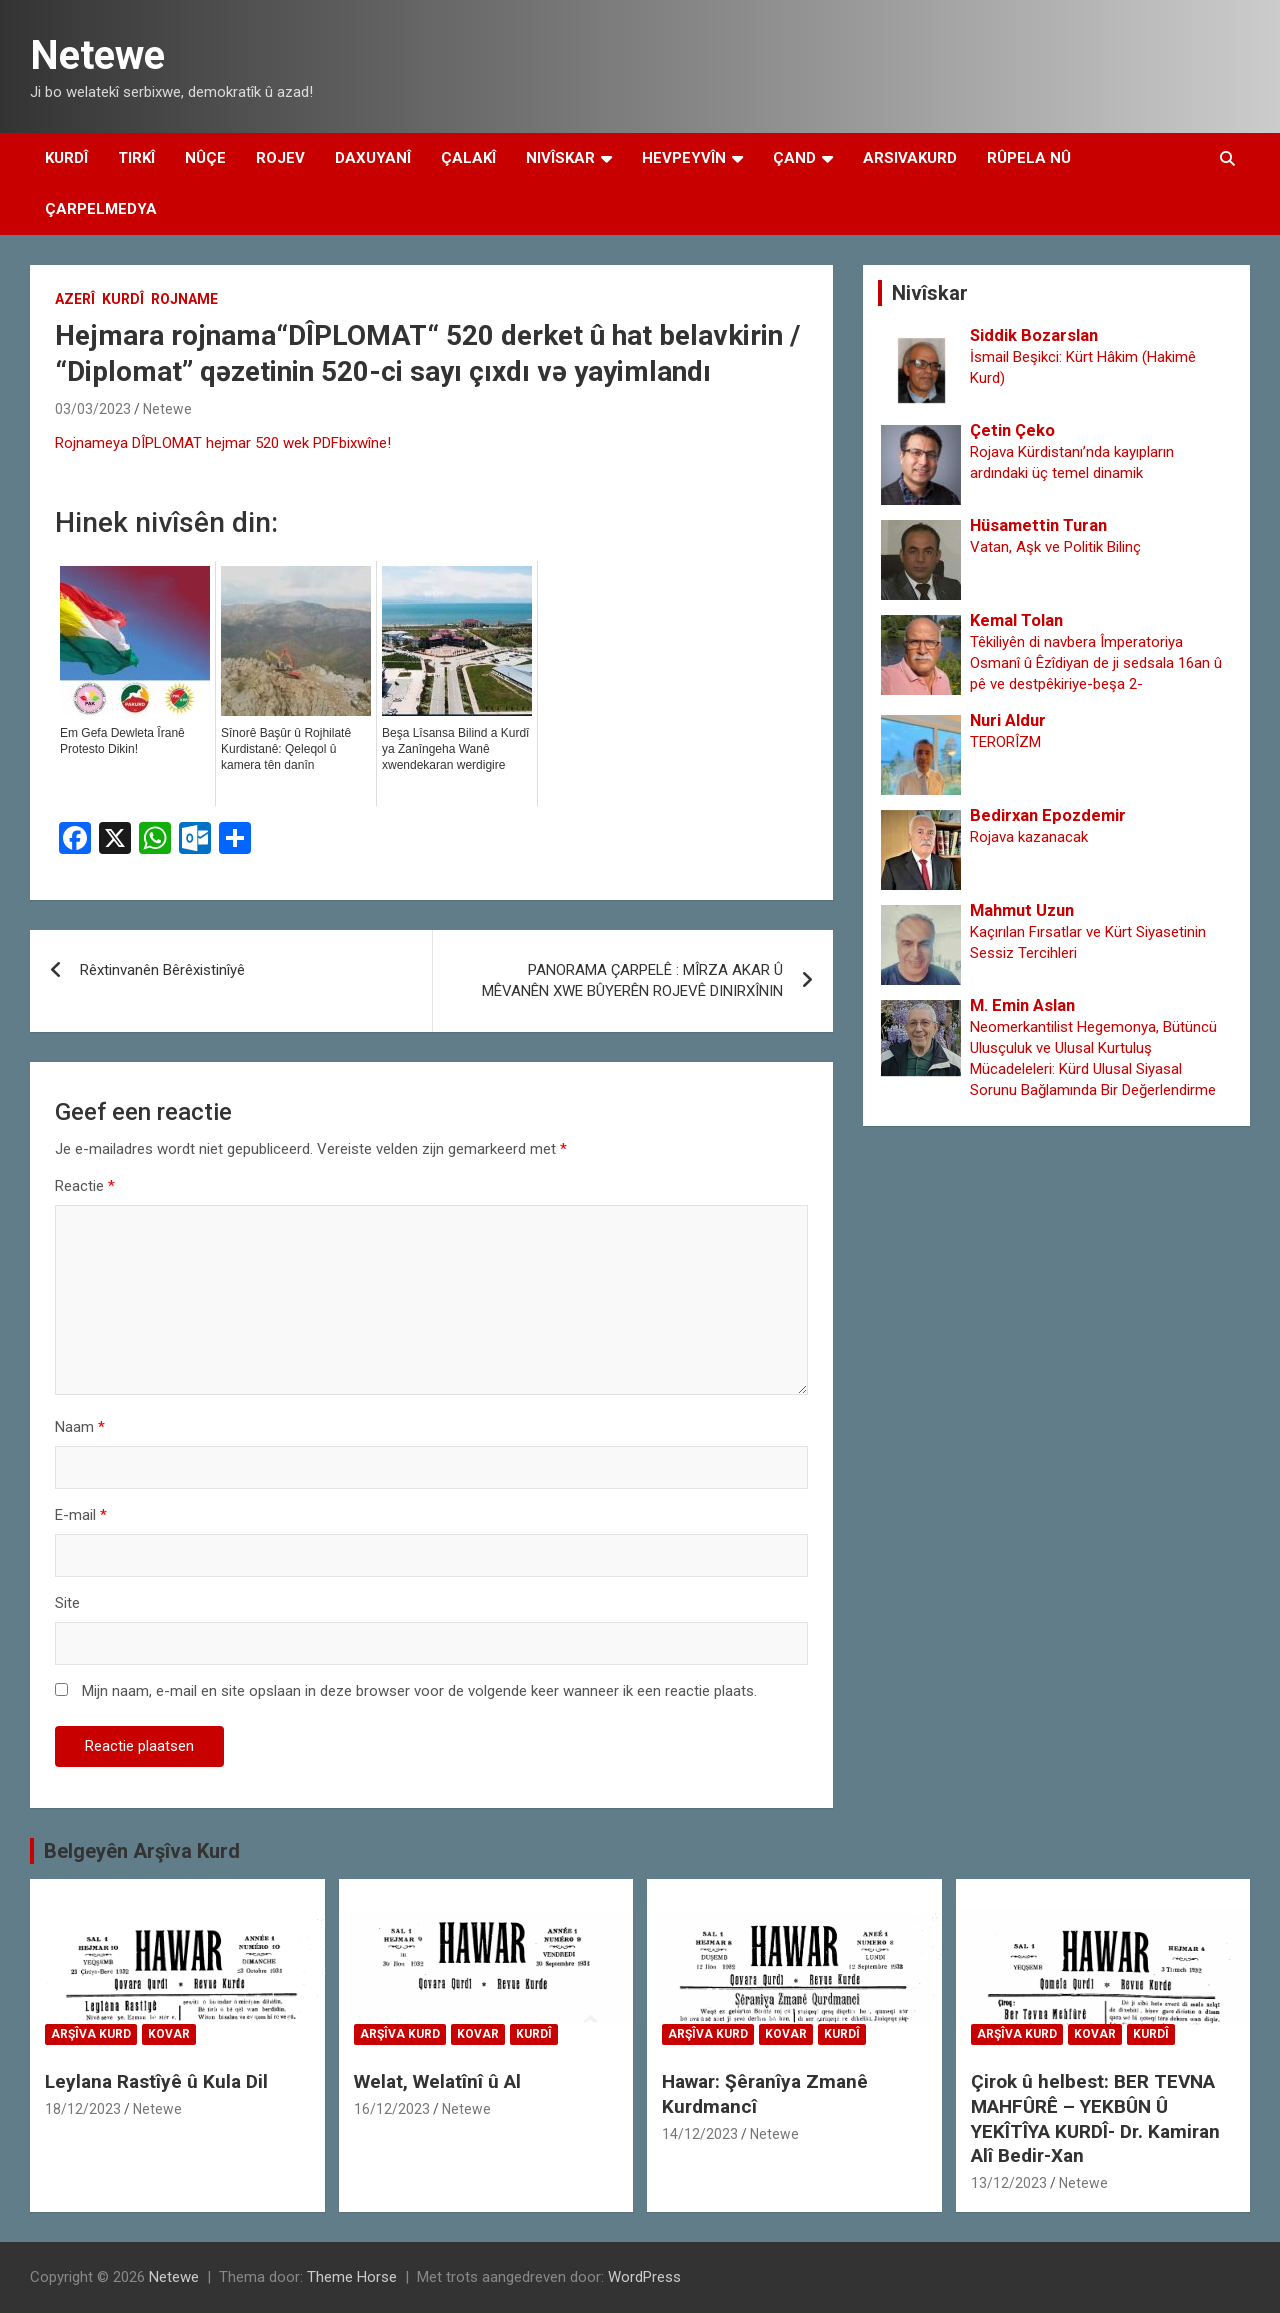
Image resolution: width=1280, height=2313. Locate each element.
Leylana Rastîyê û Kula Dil (156, 2081)
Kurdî (66, 158)
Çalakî (468, 158)
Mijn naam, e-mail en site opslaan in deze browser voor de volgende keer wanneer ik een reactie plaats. (419, 1691)
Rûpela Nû (1029, 158)
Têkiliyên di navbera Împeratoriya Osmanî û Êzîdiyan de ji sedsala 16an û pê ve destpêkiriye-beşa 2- (1096, 663)
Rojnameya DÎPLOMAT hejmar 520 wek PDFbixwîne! (223, 443)
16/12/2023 (392, 2109)
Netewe (97, 55)
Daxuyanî (373, 158)
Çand (794, 158)
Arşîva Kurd (91, 2034)
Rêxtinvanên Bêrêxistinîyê (162, 970)
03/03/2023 (93, 409)
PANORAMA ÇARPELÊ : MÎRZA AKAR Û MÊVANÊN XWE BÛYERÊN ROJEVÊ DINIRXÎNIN (632, 980)
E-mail (81, 1515)
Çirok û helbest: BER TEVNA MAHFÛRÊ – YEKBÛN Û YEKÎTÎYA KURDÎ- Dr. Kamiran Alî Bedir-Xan (1095, 2118)
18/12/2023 (83, 2109)
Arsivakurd (910, 158)
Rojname (184, 299)
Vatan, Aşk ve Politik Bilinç (1055, 547)
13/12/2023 (1009, 2183)
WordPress (644, 2277)
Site (67, 1603)
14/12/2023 (700, 2134)
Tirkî (136, 158)
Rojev (280, 158)
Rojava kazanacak (1029, 837)
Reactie (85, 1186)
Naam (80, 1427)
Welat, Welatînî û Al (437, 2081)
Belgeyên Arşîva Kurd (142, 1851)
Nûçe (205, 158)
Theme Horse (352, 2277)
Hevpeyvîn (684, 158)
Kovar (169, 2034)
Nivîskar (560, 158)
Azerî (75, 299)
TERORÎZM (1005, 742)
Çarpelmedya (101, 209)
